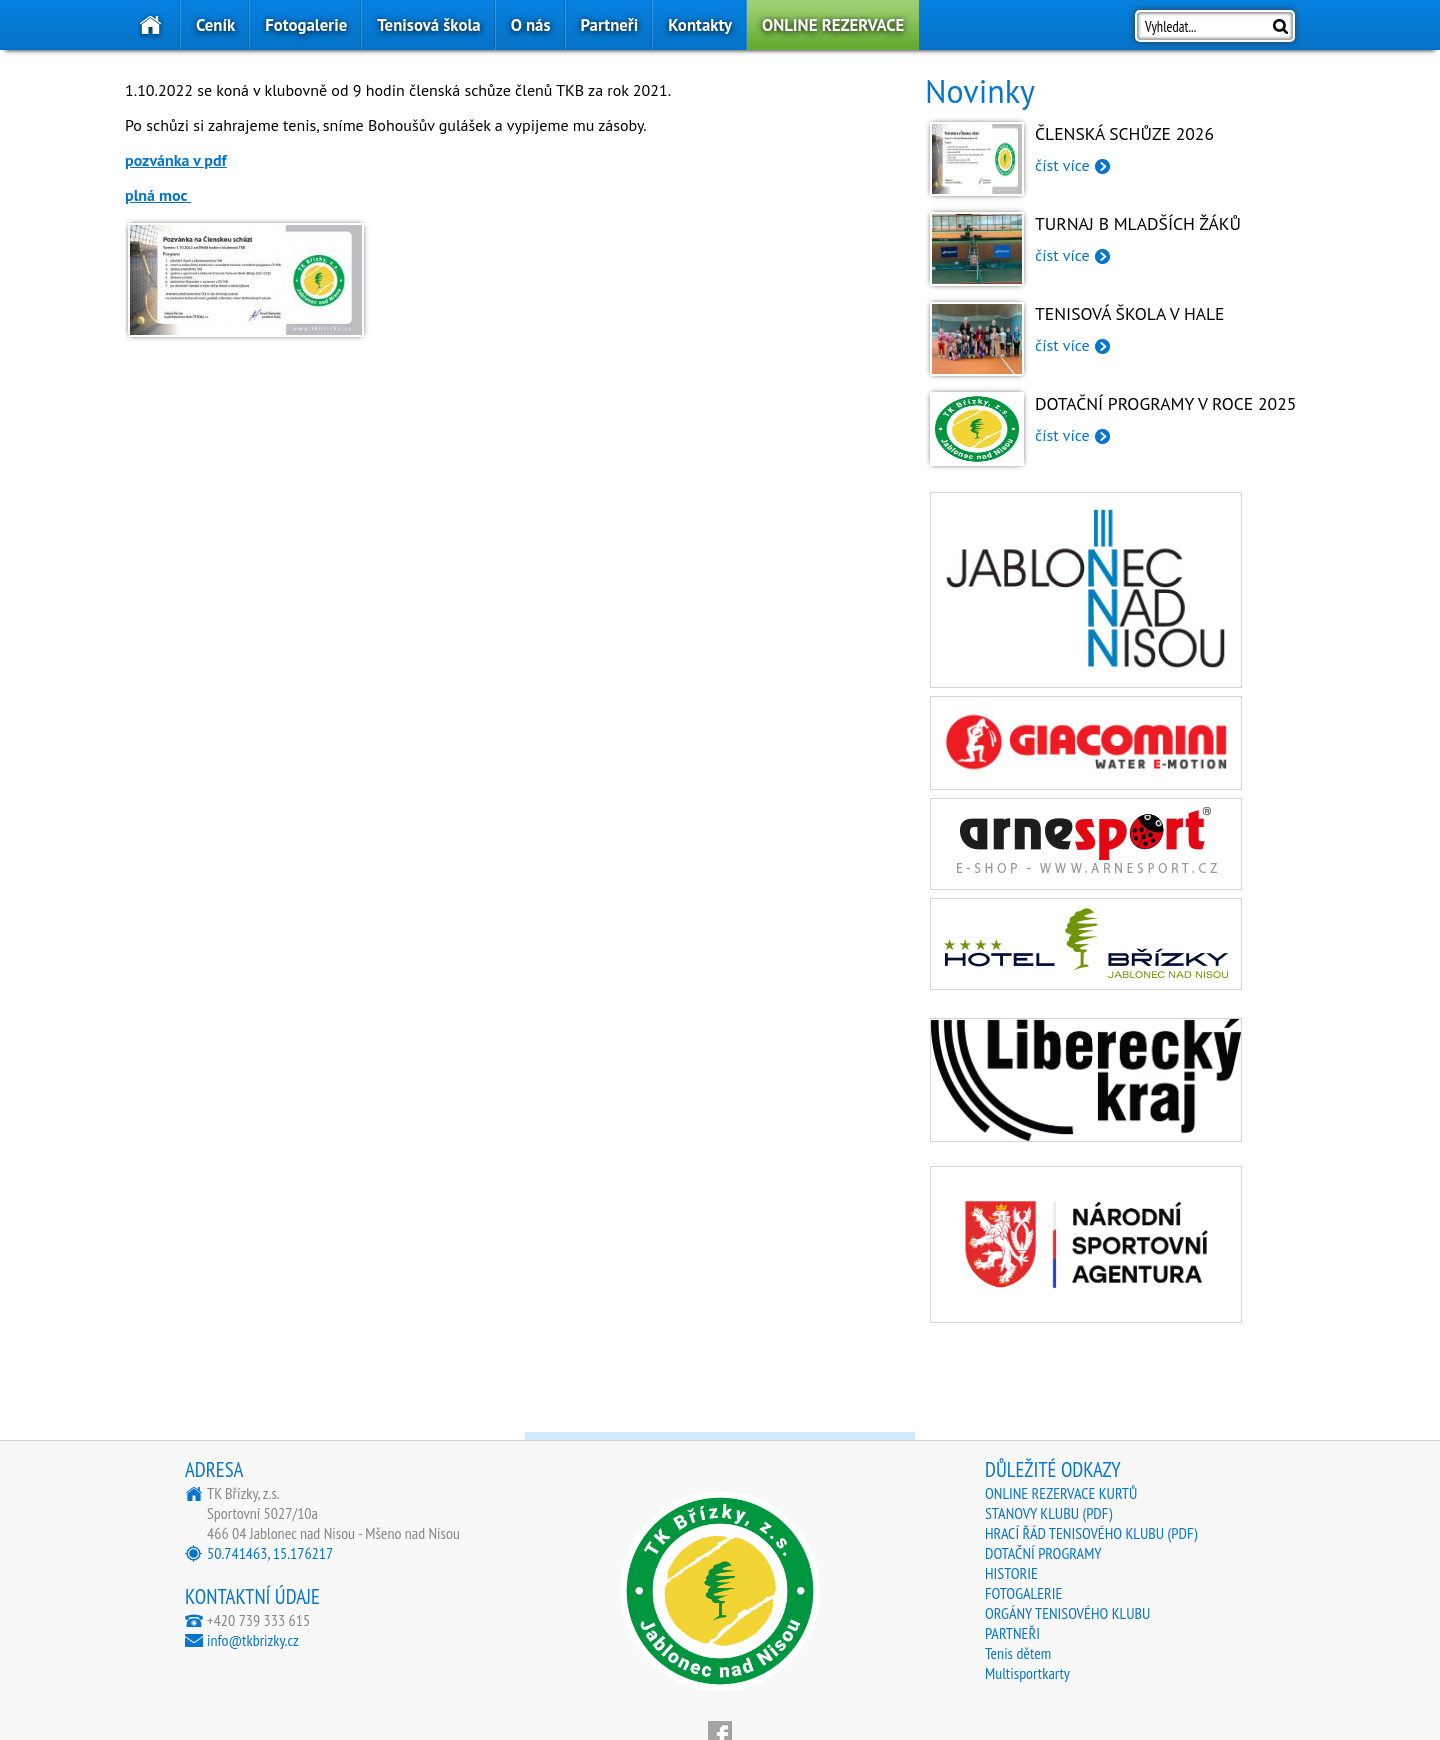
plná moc (158, 195)
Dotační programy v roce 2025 (1165, 403)
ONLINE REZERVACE (833, 25)
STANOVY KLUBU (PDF (1046, 1513)
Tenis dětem (1018, 1653)
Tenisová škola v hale (1130, 313)
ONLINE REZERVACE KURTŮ (1061, 1493)
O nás (531, 25)
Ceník (215, 25)
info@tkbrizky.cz (253, 1640)
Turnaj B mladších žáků (1138, 223)
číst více (1062, 165)
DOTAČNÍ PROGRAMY (1043, 1553)
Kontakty (700, 25)
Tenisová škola (428, 25)
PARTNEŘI (1012, 1633)
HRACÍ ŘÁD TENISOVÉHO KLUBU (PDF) (1091, 1533)
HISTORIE (1011, 1573)
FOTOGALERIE (1023, 1593)
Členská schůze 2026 (1124, 133)
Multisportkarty (1027, 1673)
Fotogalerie (306, 25)
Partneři (610, 25)
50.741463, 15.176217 (270, 1553)
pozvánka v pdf (176, 160)
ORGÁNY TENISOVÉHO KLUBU (1067, 1613)
